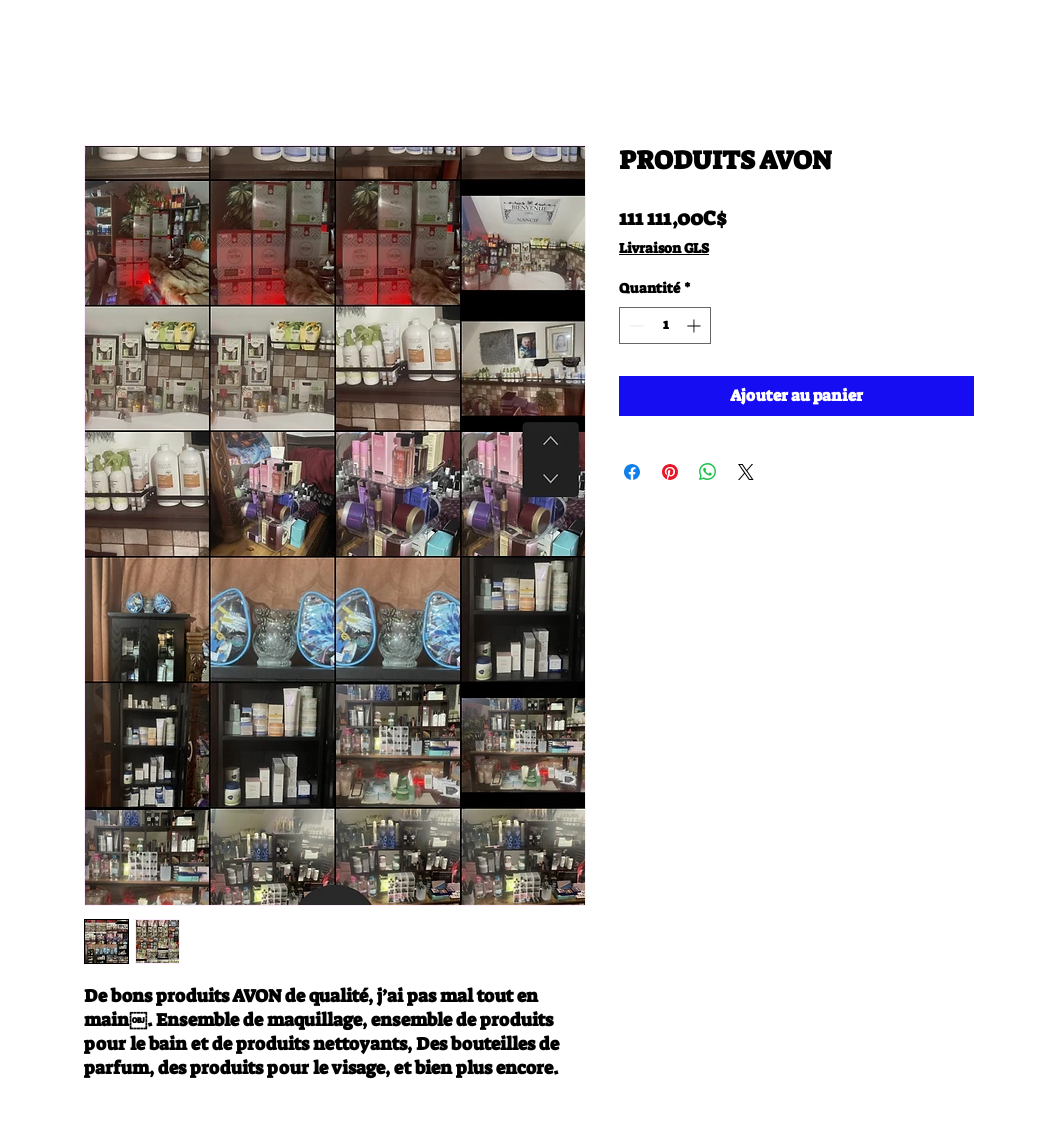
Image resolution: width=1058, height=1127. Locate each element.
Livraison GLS (664, 248)
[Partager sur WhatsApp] (708, 472)
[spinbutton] (665, 325)
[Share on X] (746, 472)
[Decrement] (634, 325)
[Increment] (695, 325)
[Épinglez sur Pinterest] (670, 472)
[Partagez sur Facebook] (632, 472)
